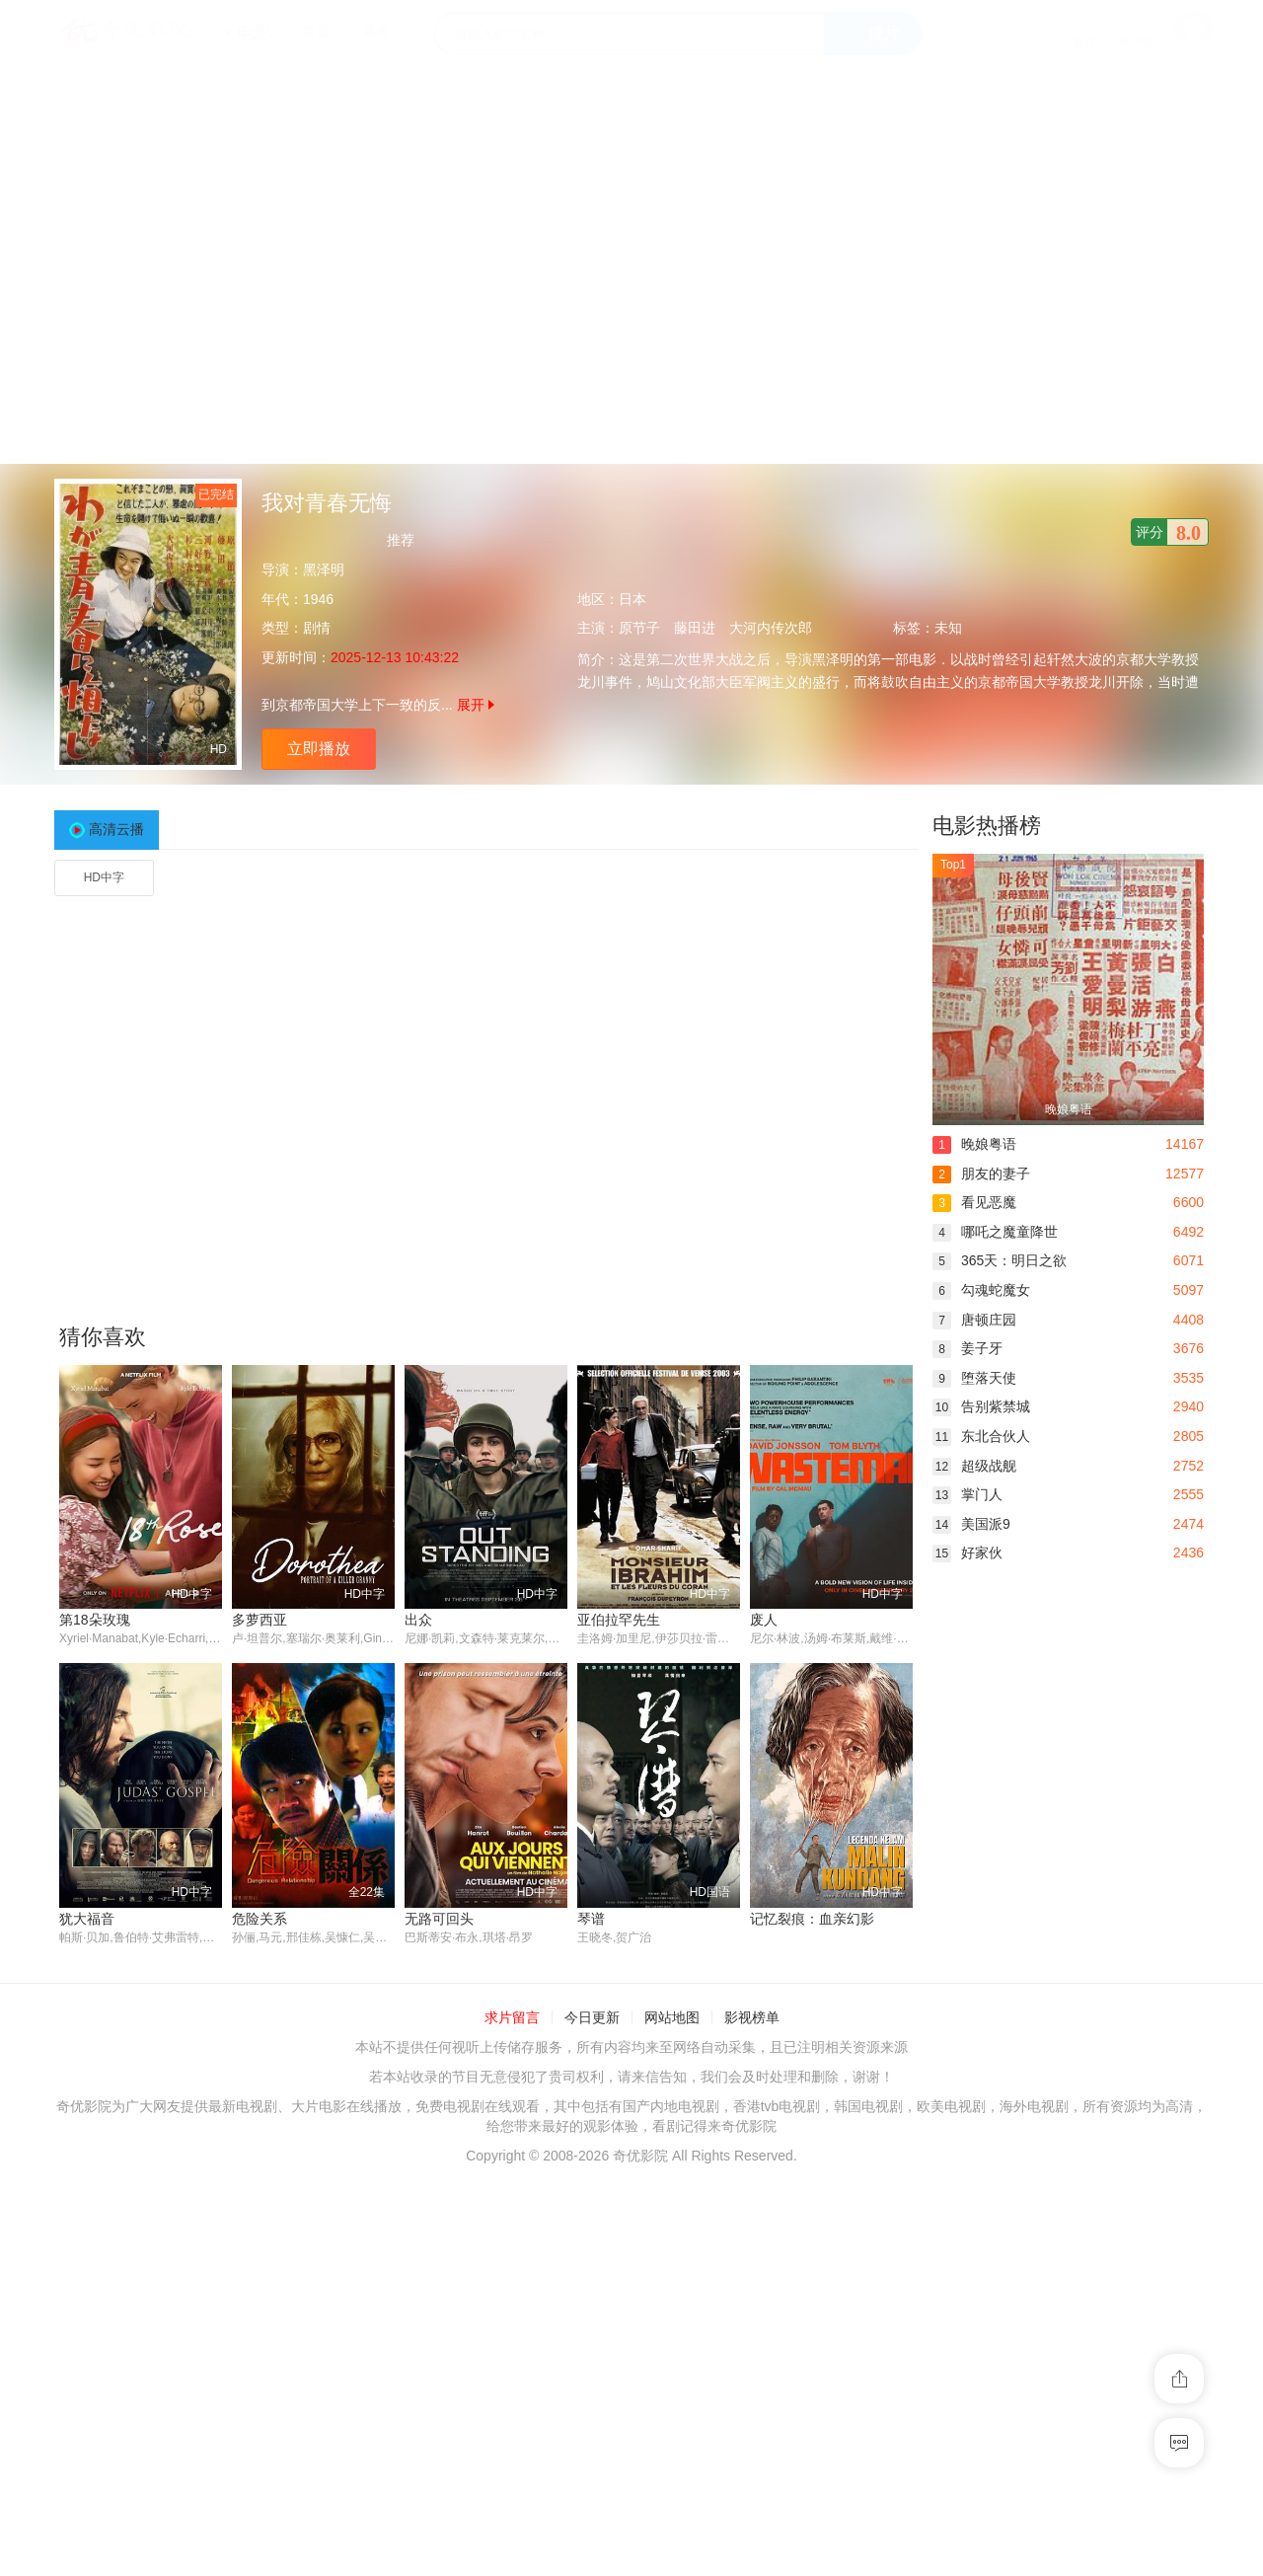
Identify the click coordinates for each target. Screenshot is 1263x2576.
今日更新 (592, 2018)
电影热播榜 (986, 825)
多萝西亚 (259, 1620)
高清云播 (116, 829)
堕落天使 (974, 1378)
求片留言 (512, 2018)
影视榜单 (752, 2018)
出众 (418, 1620)
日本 (632, 599)
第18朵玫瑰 (94, 1620)
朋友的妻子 (981, 1173)
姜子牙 (967, 1348)
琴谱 (591, 1919)
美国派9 (971, 1524)
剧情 (317, 628)
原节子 (639, 628)
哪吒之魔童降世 (995, 1232)
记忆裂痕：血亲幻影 (812, 1919)
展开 (475, 705)
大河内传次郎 (770, 628)
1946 (318, 599)
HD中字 (104, 877)
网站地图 (672, 2018)
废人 (764, 1620)
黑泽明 (323, 569)
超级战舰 (974, 1466)
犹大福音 (86, 1919)
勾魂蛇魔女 (981, 1290)
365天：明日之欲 (999, 1260)
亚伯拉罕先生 (618, 1620)
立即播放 (318, 748)
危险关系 (259, 1919)
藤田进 (694, 628)
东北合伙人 (981, 1436)
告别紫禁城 (981, 1406)
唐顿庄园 (974, 1319)
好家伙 (967, 1552)
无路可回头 (439, 1919)
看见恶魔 (974, 1202)
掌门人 (967, 1494)
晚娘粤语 (974, 1144)
